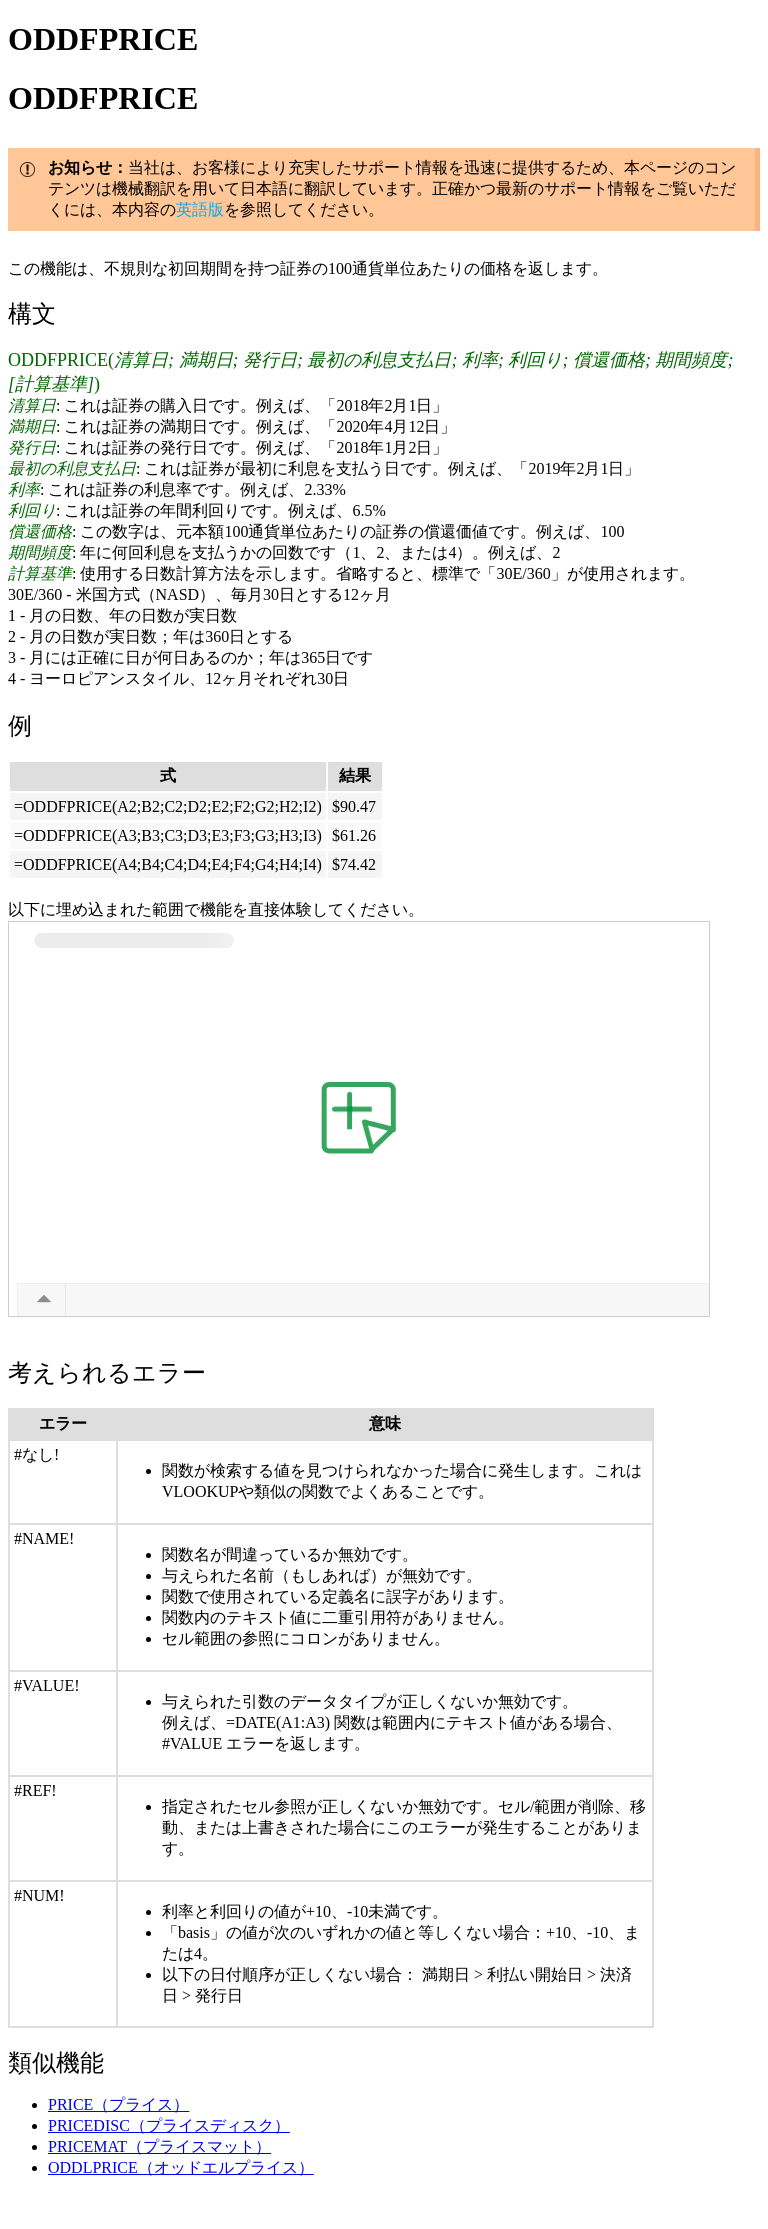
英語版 (200, 209)
